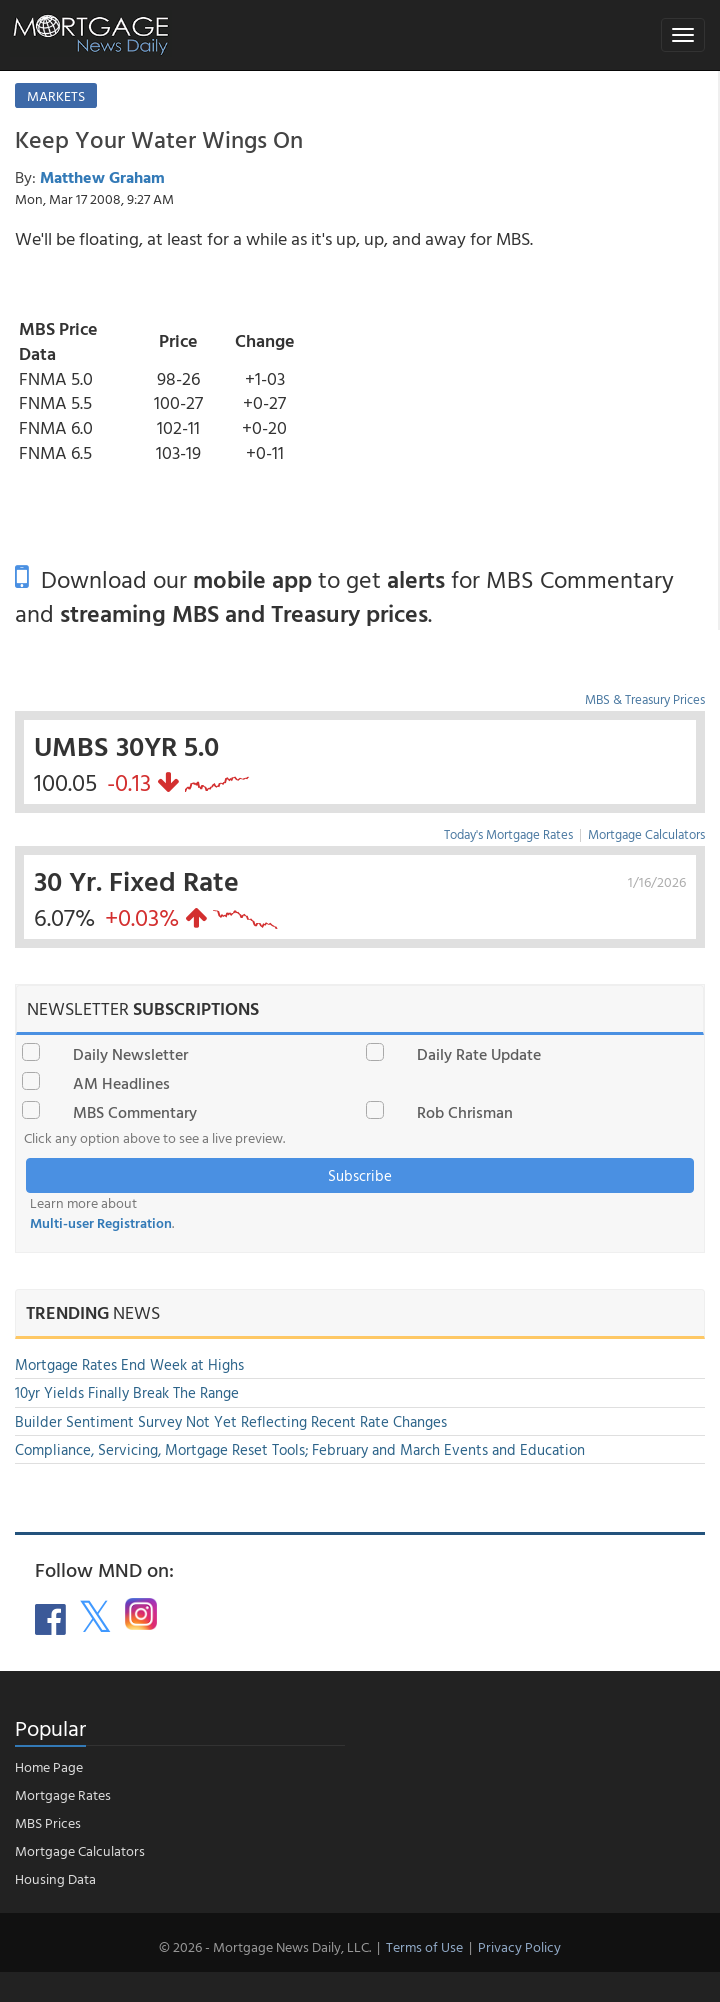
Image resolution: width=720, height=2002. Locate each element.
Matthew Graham (102, 177)
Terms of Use (424, 1946)
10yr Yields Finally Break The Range (127, 1392)
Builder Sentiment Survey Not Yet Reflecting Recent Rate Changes (231, 1421)
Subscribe (360, 1175)
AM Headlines (121, 1083)
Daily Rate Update (479, 1054)
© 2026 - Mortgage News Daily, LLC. (265, 1946)
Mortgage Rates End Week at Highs (129, 1364)
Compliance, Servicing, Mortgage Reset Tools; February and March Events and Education (300, 1449)
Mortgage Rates (63, 1794)
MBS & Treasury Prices (645, 699)
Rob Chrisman (465, 1112)
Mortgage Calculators (646, 834)
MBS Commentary (135, 1112)
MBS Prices (48, 1822)
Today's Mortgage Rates (508, 834)
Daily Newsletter (130, 1054)
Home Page (49, 1766)
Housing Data (55, 1878)
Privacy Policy (519, 1946)
